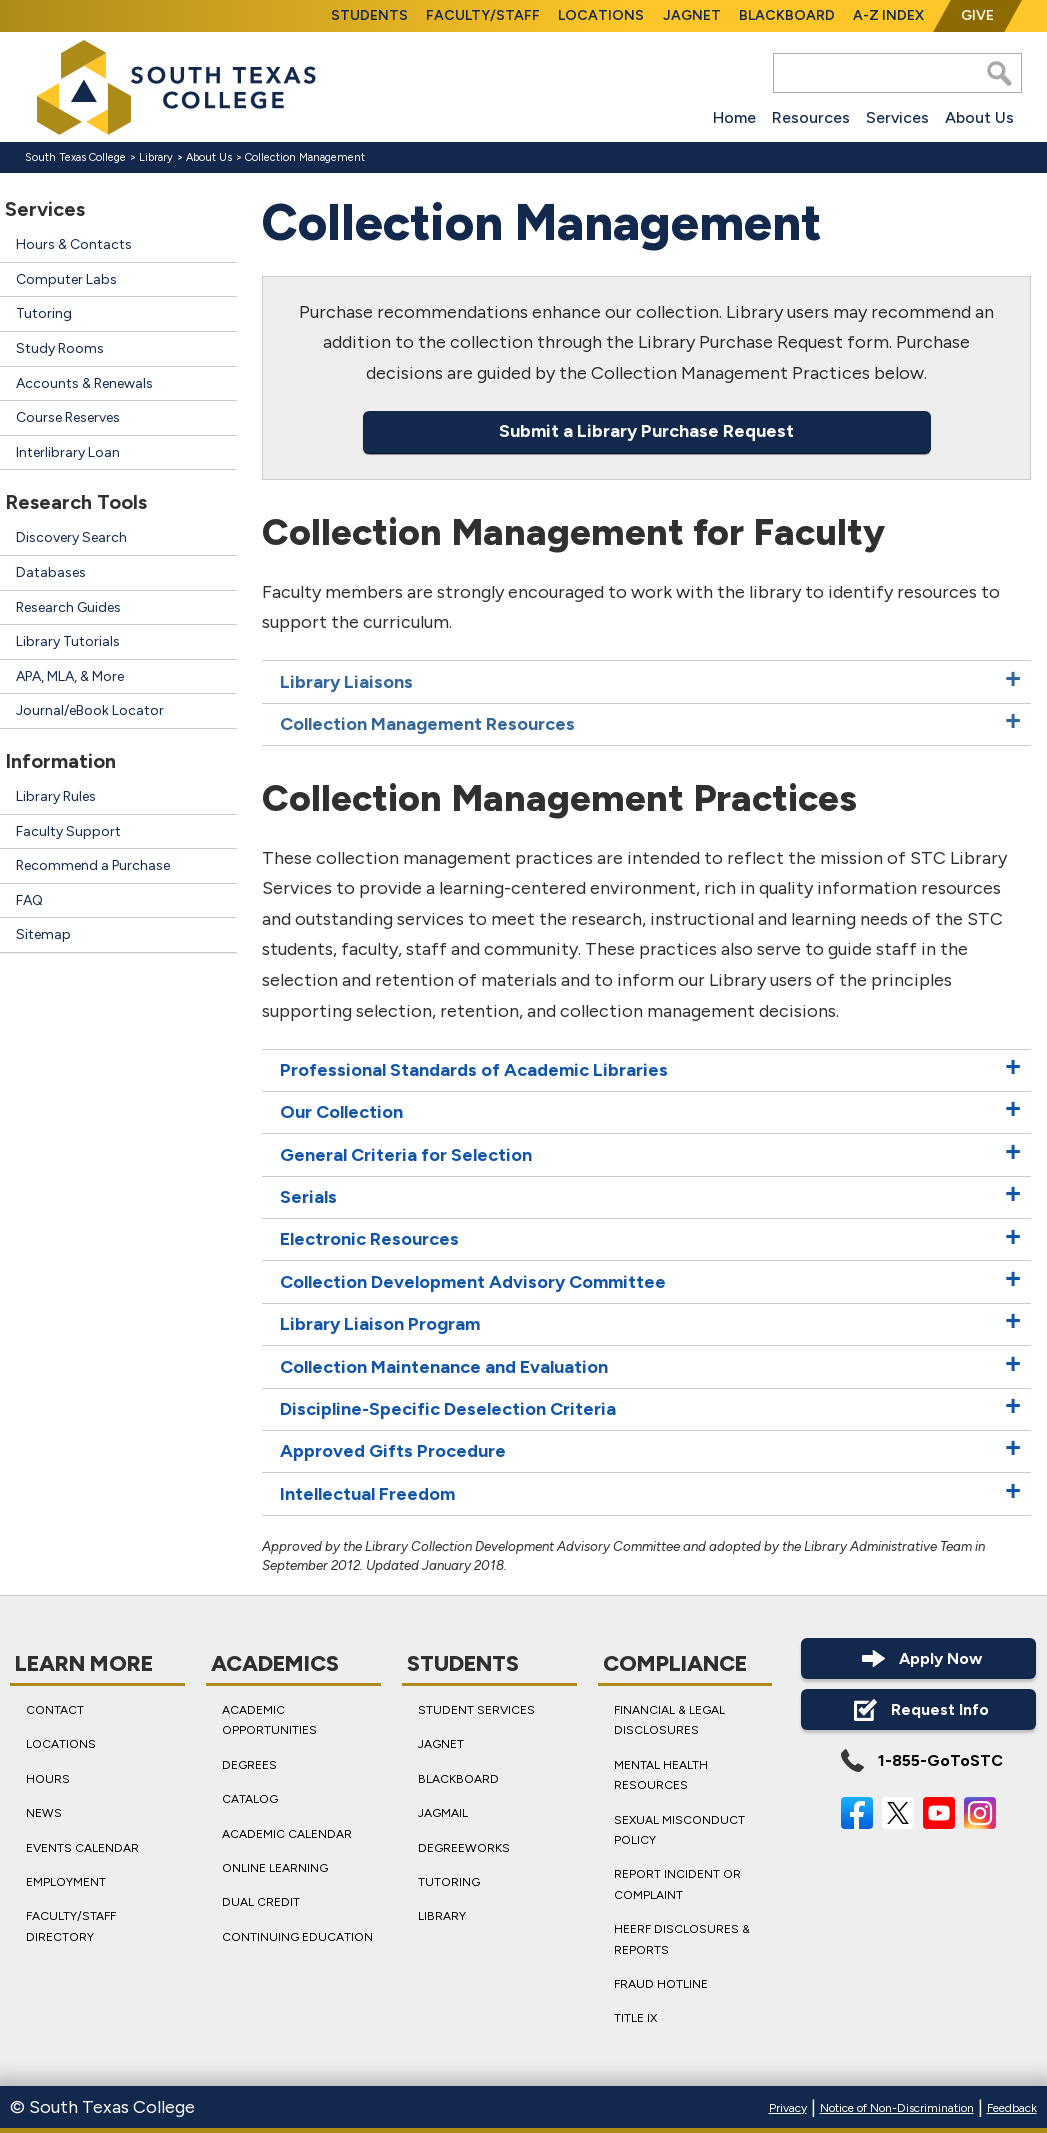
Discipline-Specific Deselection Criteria (448, 1409)
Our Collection (341, 1113)
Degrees (249, 1765)
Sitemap (43, 934)
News (44, 1813)
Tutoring (44, 313)
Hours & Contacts (74, 244)
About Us (979, 117)
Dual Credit (261, 1902)
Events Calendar (82, 1847)
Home (734, 117)
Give (977, 15)
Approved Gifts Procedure (393, 1452)
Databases (51, 572)
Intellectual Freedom (367, 1494)
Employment (66, 1882)
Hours (48, 1779)
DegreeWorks (464, 1847)
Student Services (476, 1710)
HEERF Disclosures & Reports (682, 1939)
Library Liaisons (346, 682)
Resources (811, 117)
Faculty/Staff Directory (71, 1926)
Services (897, 117)
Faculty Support (68, 831)
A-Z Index (888, 15)
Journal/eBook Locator (90, 710)
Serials (308, 1197)
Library (156, 157)
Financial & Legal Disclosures (669, 1720)
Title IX (635, 2018)
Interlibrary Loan (68, 452)
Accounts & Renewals (84, 383)
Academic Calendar (287, 1833)
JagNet (692, 15)
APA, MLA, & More (70, 676)
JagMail (443, 1813)
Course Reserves (68, 417)
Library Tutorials (68, 641)
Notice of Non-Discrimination (897, 2108)
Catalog (250, 1799)
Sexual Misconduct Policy (679, 1829)
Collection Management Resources (427, 724)
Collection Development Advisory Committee (473, 1282)
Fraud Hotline (661, 1984)
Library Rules (56, 796)
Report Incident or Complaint (677, 1884)
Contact (55, 1710)
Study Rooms (60, 348)
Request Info (918, 1709)
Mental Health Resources (661, 1775)
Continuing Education (297, 1937)
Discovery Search (71, 537)
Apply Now (919, 1658)
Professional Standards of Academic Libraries (474, 1070)
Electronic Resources (369, 1240)
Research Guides (68, 607)
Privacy (788, 2108)
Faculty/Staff (483, 15)
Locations (601, 15)
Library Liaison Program (380, 1324)
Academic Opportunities (269, 1720)
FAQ (29, 900)
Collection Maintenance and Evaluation (444, 1367)
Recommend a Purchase (93, 865)
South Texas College (75, 157)
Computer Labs (66, 279)
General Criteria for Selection (406, 1155)
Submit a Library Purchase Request (646, 432)
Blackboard (787, 15)
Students (369, 15)
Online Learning (275, 1868)
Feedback (1012, 2108)
